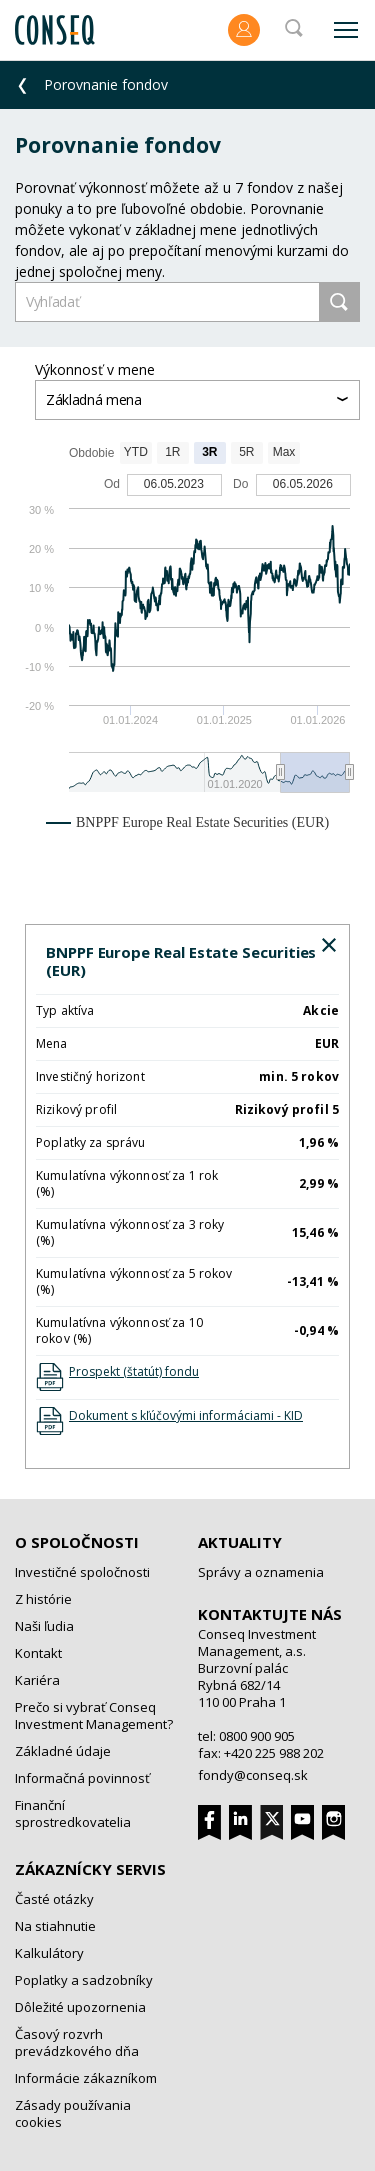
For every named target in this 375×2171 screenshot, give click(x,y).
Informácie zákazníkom (86, 2078)
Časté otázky (54, 1899)
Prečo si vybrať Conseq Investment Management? (94, 1715)
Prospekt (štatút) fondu (134, 1371)
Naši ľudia (44, 1626)
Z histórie (43, 1599)
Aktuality (240, 1542)
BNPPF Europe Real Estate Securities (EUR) (181, 961)
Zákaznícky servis (90, 1869)
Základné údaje (63, 1751)
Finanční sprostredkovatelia (73, 1813)
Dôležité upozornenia (80, 2007)
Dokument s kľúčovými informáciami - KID (186, 1415)
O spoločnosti (77, 1542)
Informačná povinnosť (82, 1778)
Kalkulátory (49, 1953)
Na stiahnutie (55, 1926)
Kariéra (37, 1680)
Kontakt (38, 1653)
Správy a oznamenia (261, 1572)
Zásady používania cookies (73, 2113)
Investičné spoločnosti (82, 1572)
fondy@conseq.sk (253, 1775)
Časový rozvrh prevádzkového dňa (77, 2042)
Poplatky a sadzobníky (84, 1980)
